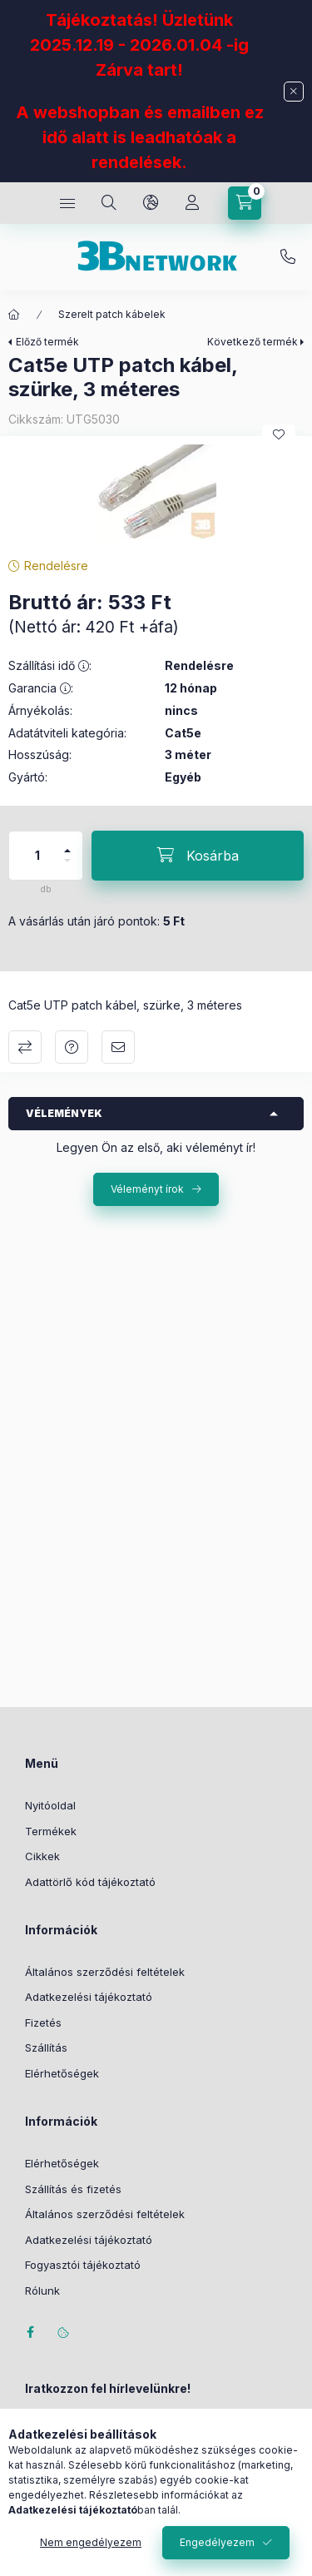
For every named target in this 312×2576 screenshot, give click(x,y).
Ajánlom (118, 1047)
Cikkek (42, 1856)
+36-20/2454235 (288, 257)
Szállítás (46, 2047)
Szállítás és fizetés (73, 2189)
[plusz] (67, 843)
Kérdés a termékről (71, 1047)
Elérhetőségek (62, 2073)
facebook (30, 2332)
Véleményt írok (147, 1189)
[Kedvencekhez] (278, 434)
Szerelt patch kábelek (112, 314)
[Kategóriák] (67, 203)
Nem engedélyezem (90, 2542)
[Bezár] (294, 92)
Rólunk (42, 2290)
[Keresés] (109, 203)
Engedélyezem (217, 2542)
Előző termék (47, 341)
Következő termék (252, 341)
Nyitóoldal (50, 1805)
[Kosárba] (198, 856)
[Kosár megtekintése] (244, 203)
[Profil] (192, 203)
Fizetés (43, 2022)
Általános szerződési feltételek (105, 1971)
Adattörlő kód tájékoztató (90, 1882)
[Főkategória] (14, 314)
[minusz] (67, 868)
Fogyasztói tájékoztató (83, 2264)
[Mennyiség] (37, 855)
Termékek (51, 1831)
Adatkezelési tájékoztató (88, 1996)
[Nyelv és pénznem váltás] (150, 203)
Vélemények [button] (64, 1113)
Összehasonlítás (25, 1047)
